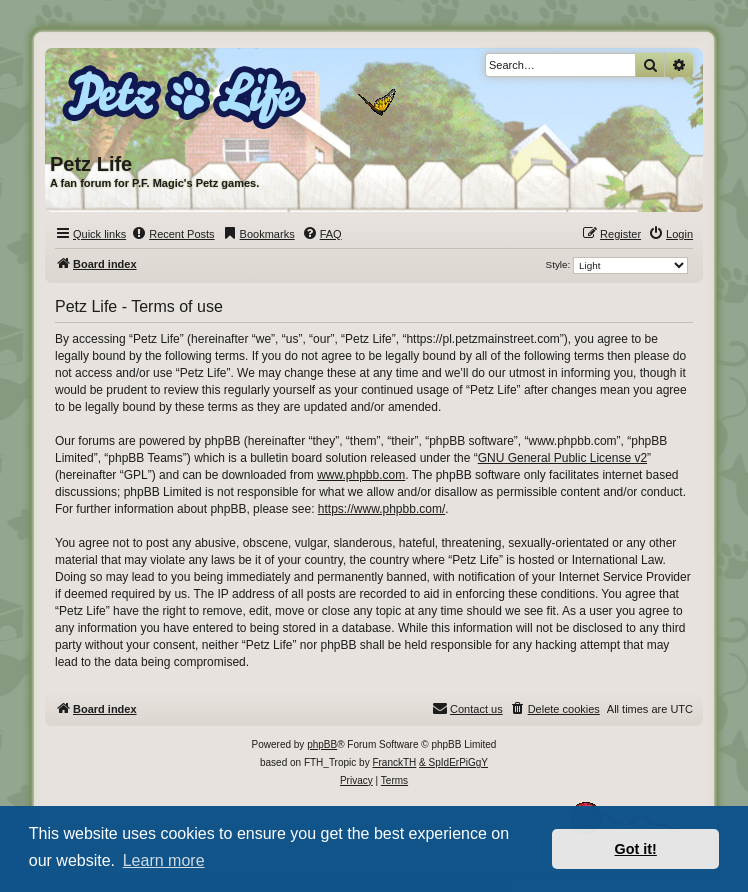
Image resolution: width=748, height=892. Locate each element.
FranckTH (394, 762)
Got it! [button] (636, 849)
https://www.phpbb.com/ (381, 509)
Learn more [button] (164, 860)
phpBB (322, 744)
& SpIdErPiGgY (453, 762)
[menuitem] (172, 234)
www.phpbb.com (361, 475)
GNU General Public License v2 (562, 458)
